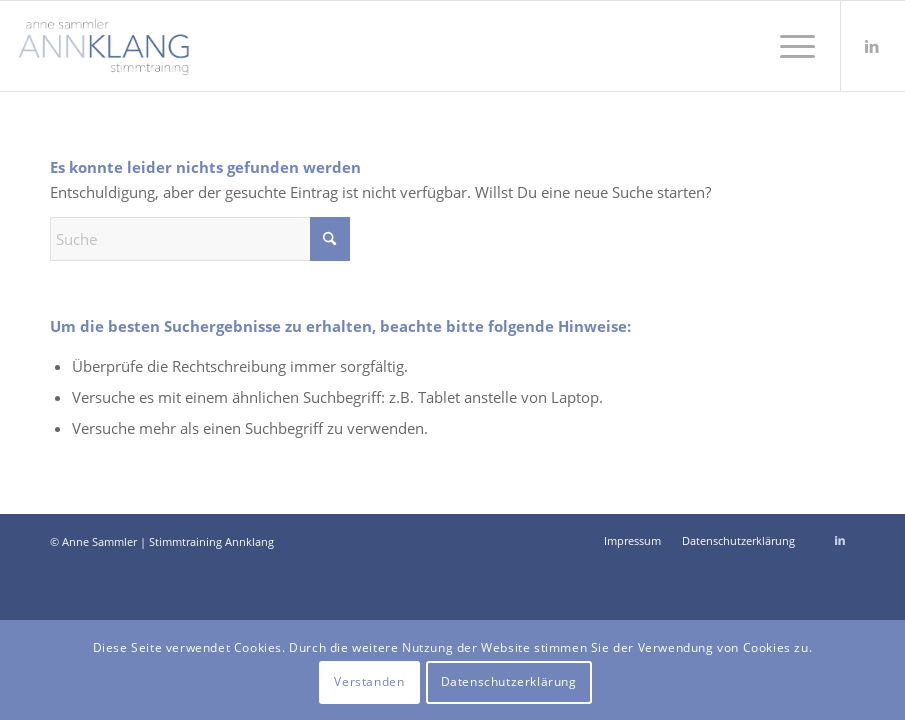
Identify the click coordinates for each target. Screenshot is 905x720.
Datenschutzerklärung (509, 681)
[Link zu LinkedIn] (872, 46)
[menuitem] (787, 46)
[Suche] (200, 239)
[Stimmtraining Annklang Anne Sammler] (103, 46)
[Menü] (787, 46)
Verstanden (369, 681)
